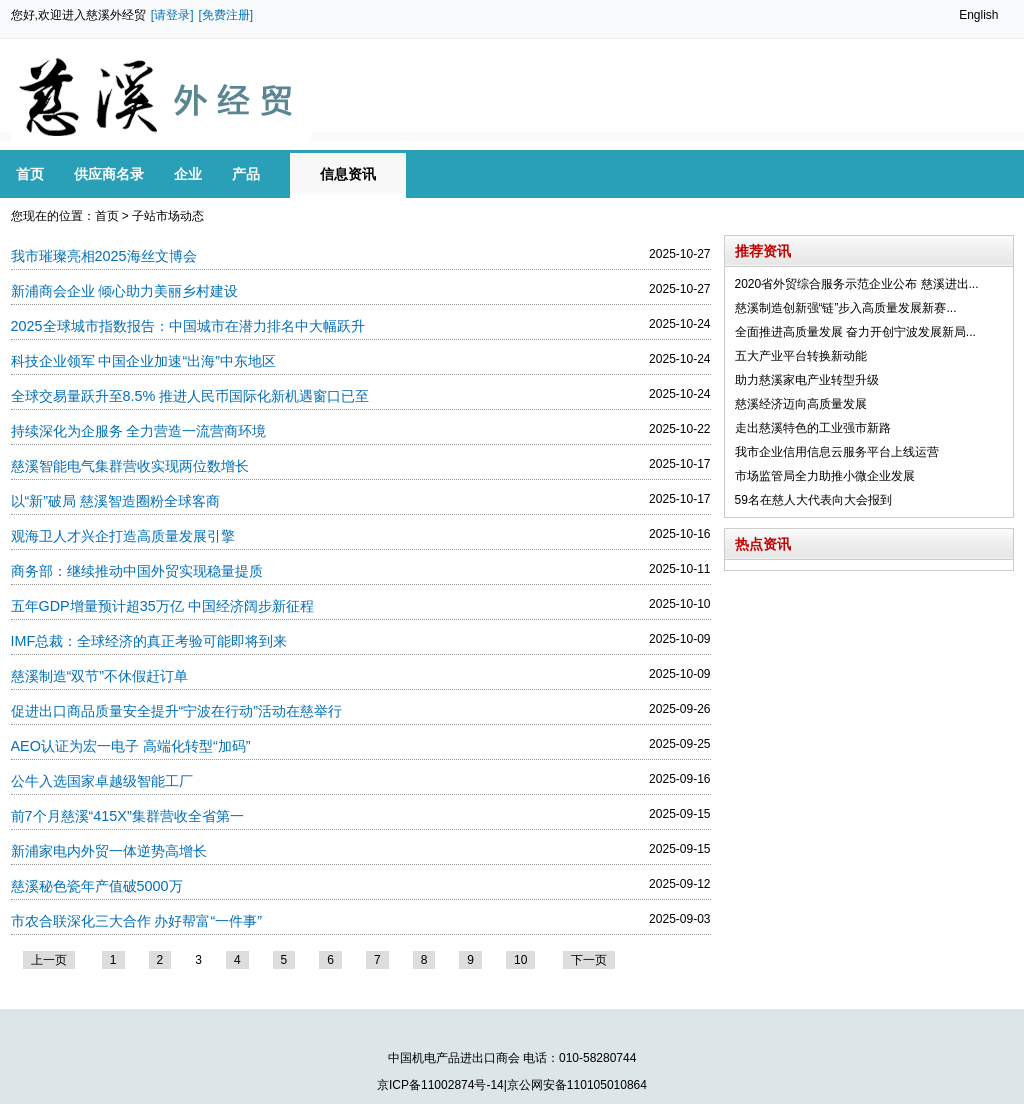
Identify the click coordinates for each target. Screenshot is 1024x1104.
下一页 (589, 960)
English (978, 15)
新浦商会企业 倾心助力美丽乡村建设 (125, 291)
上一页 (49, 960)
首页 (107, 216)
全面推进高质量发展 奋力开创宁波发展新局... (855, 332)
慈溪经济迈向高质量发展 (801, 404)
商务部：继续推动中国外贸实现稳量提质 (137, 571)
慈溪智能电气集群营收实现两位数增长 (130, 466)
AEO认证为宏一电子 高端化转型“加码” (131, 746)
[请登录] (172, 15)
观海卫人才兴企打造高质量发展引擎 (123, 536)
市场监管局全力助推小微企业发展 (825, 476)
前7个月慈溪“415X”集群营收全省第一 (127, 816)
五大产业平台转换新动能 (801, 356)
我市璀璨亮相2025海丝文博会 (104, 256)
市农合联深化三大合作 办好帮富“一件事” (137, 921)
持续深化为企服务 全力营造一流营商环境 (139, 431)
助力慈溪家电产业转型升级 (807, 380)
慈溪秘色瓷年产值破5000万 (97, 886)
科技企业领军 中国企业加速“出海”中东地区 (144, 361)
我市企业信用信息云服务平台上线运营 (837, 452)
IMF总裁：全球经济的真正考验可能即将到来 (149, 641)
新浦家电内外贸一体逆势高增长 (109, 851)
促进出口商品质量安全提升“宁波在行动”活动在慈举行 (177, 711)
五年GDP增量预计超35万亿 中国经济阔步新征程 (162, 606)
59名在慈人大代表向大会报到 (813, 500)
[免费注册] (226, 15)
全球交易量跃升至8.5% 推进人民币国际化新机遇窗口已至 (190, 396)
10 (520, 960)
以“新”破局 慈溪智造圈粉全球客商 (116, 501)
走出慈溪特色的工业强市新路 (813, 428)
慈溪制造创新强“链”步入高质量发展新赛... (846, 308)
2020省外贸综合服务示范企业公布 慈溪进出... (857, 284)
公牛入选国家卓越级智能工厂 (102, 781)
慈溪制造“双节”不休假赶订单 (100, 676)
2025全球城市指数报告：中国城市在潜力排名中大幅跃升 (188, 326)
